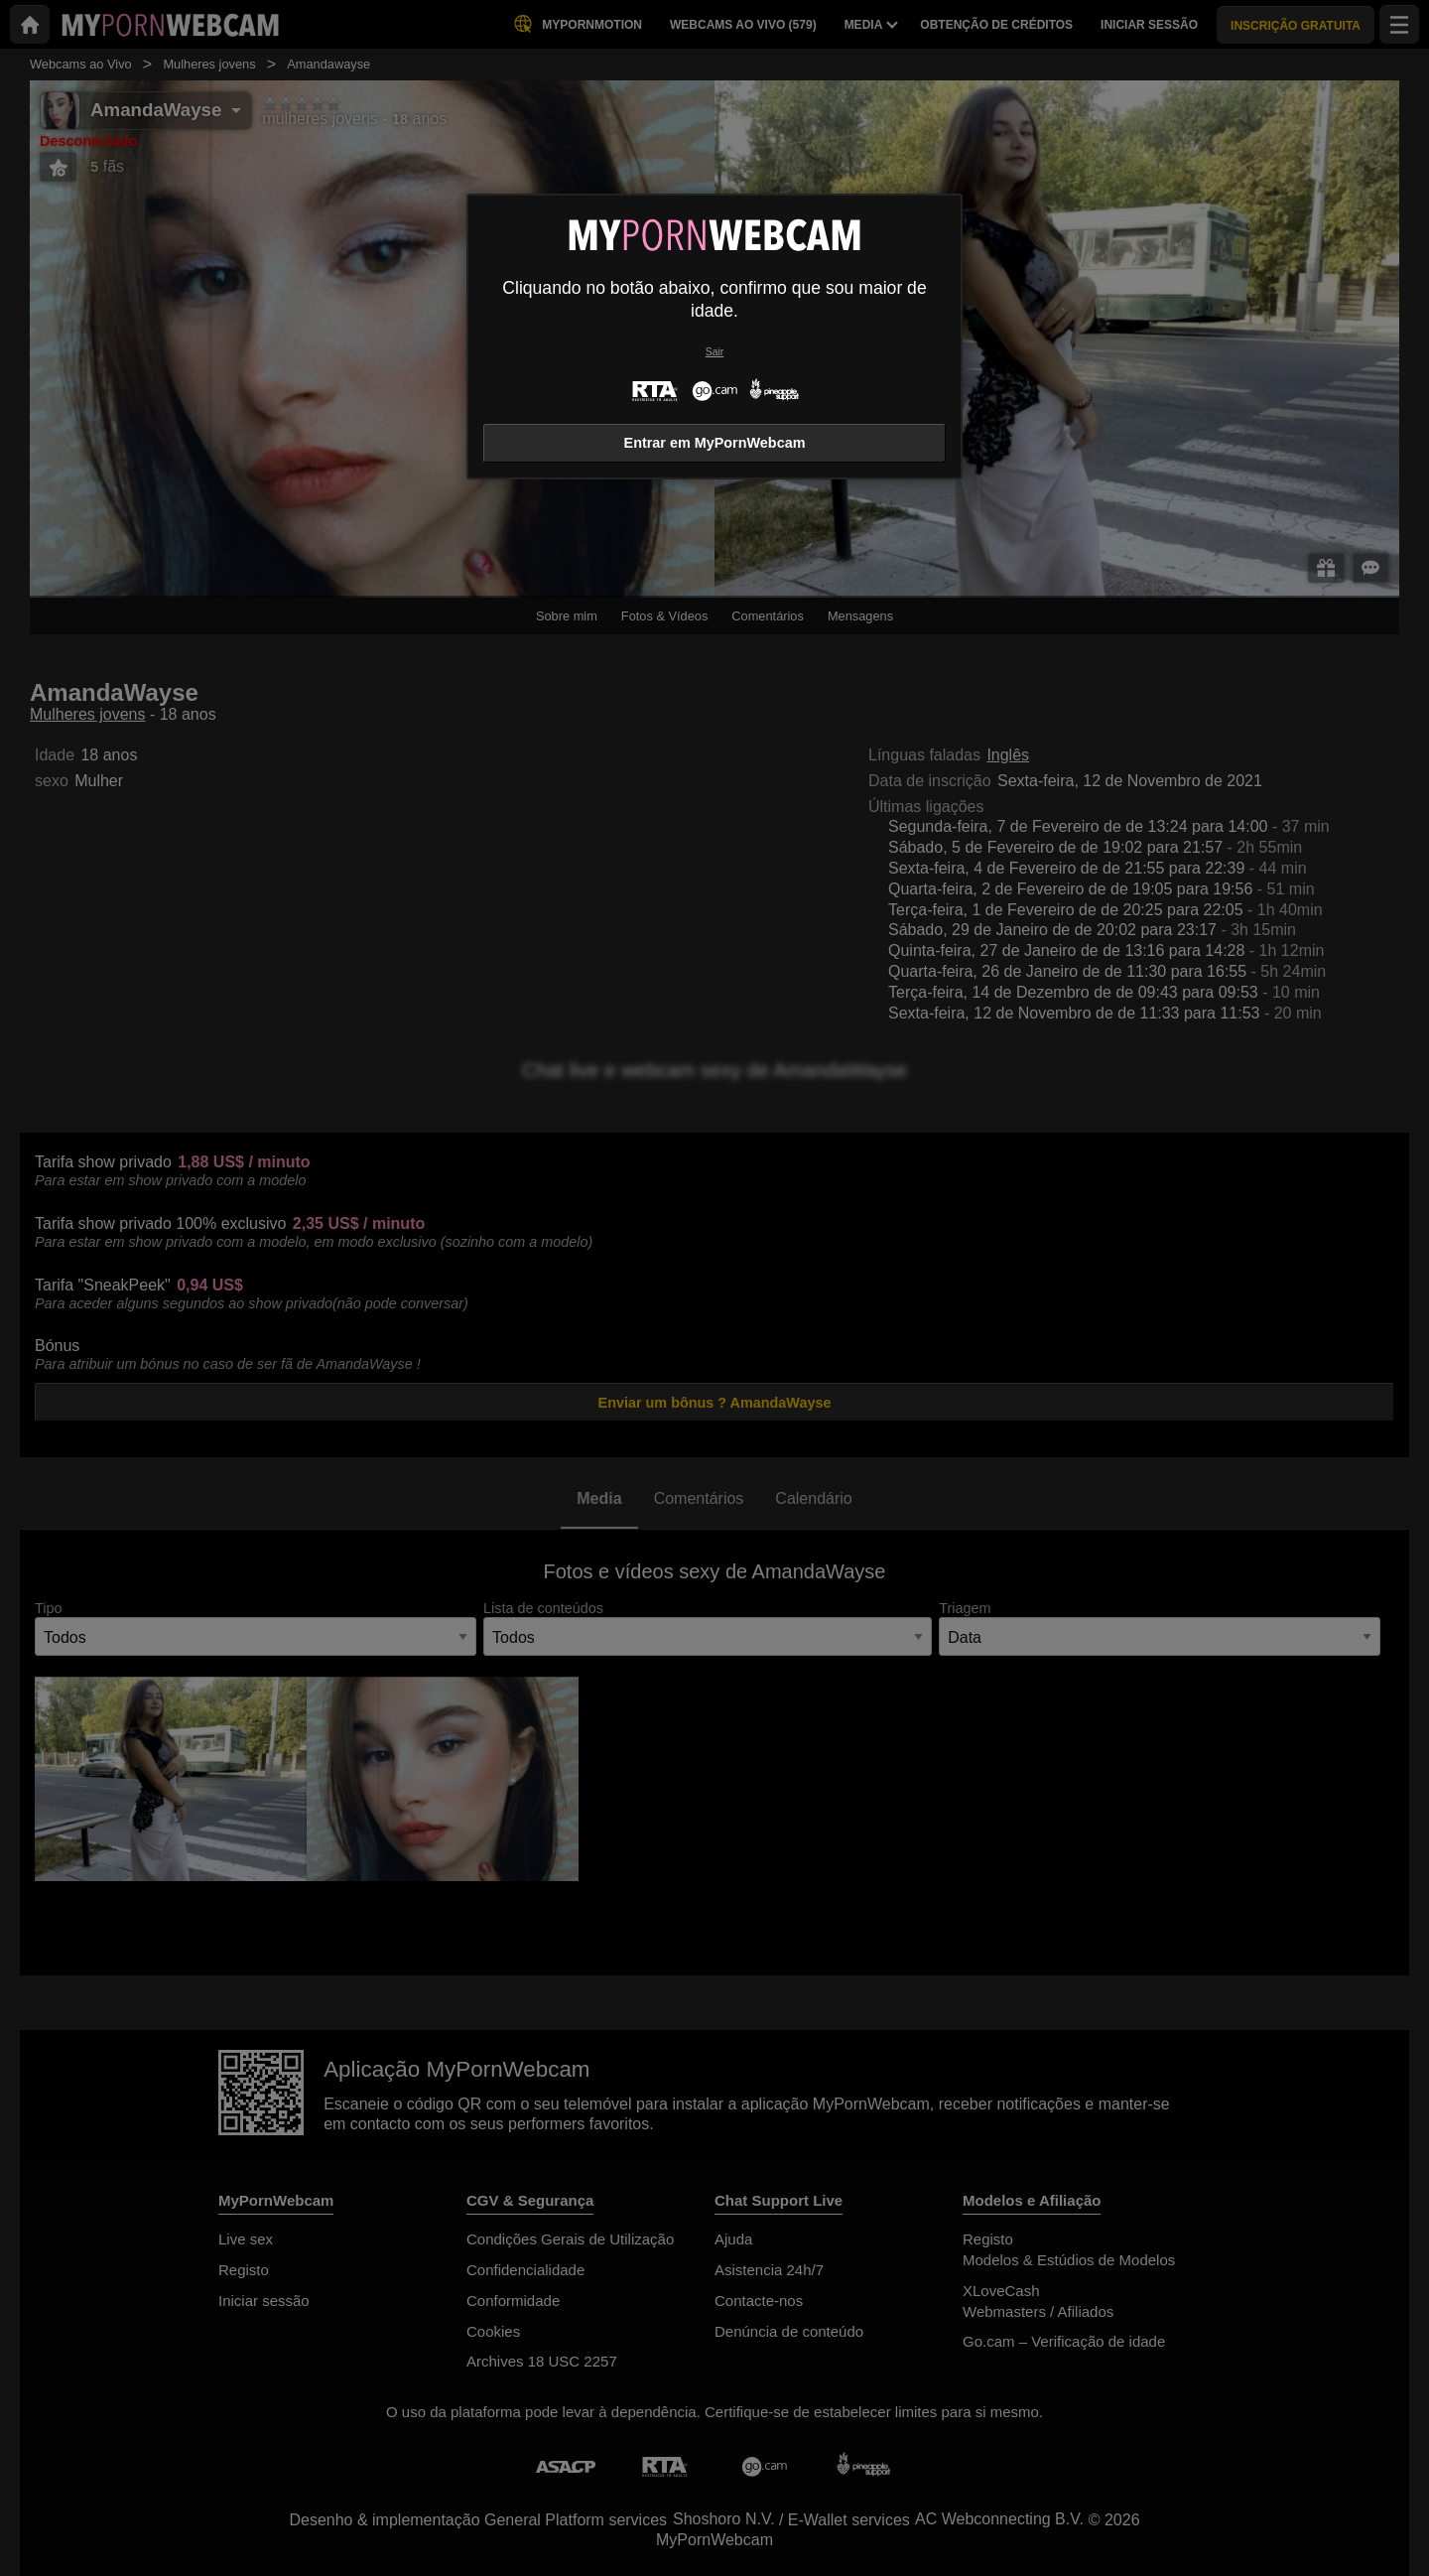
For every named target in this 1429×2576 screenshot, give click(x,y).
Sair (714, 351)
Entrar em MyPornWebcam (715, 443)
